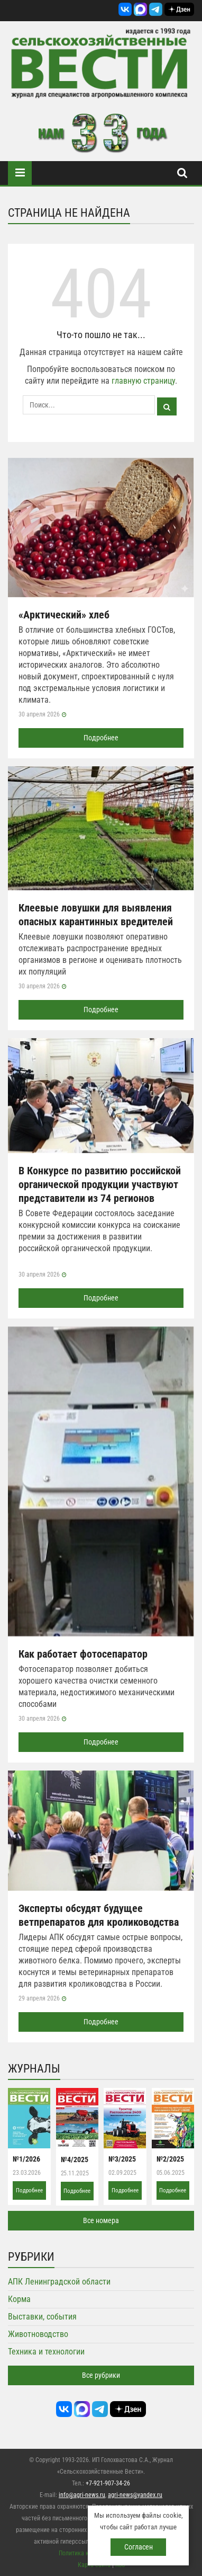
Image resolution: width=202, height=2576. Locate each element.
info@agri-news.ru (82, 2495)
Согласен (138, 2547)
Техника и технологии (46, 2352)
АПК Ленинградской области (59, 2282)
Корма (19, 2299)
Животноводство (38, 2334)
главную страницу (143, 381)
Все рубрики (101, 2375)
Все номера (101, 2220)
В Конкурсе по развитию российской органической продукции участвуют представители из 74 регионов (100, 1184)
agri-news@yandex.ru (135, 2495)
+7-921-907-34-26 (108, 2483)
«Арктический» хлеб (64, 614)
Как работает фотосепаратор (83, 1654)
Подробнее (101, 737)
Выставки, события (42, 2317)
